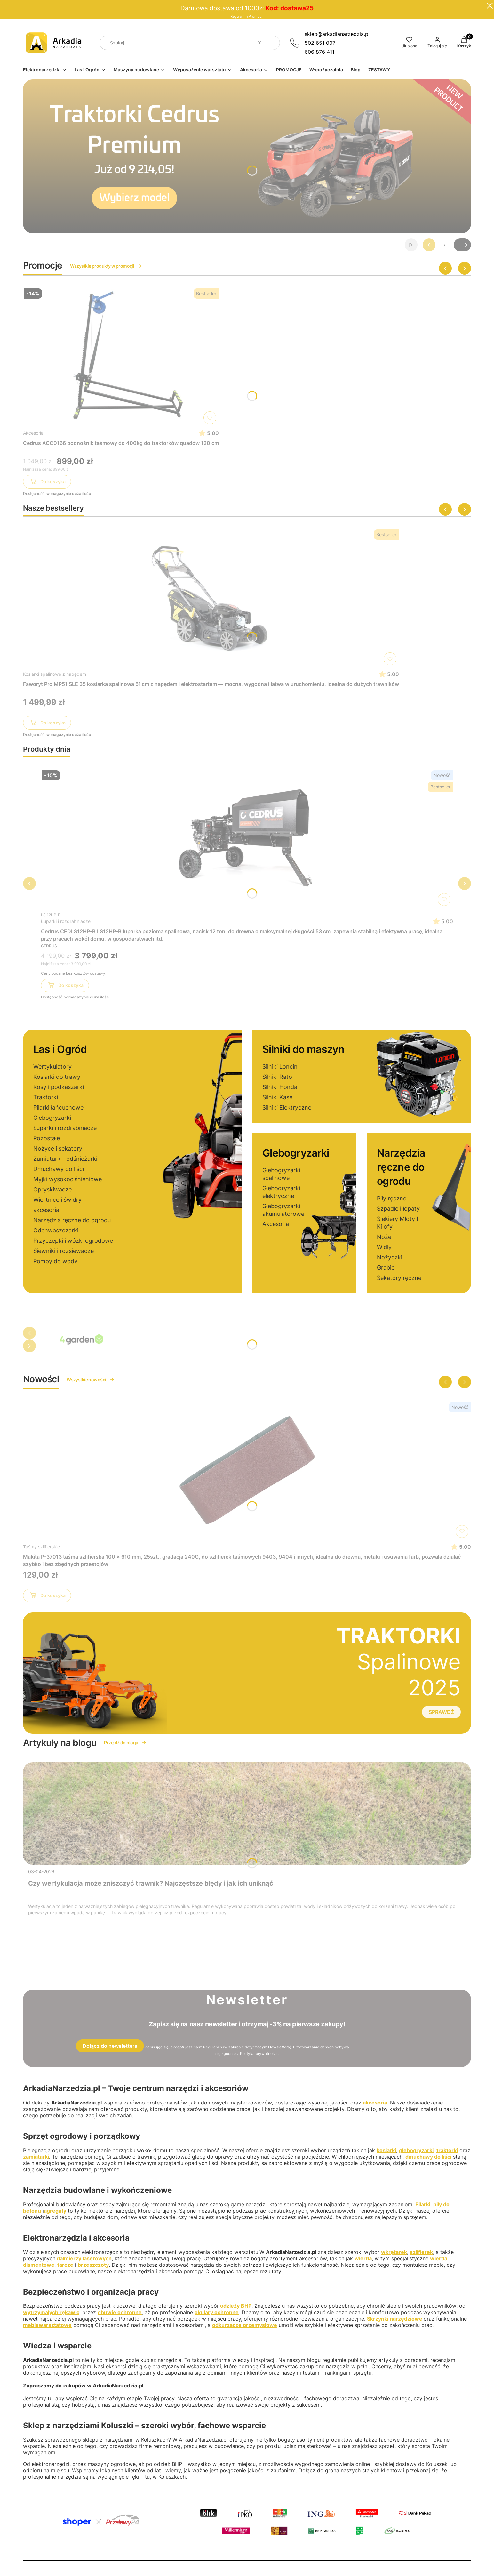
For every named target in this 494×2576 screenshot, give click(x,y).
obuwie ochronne (120, 2312)
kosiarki (386, 2150)
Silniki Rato (277, 1076)
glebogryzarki (416, 2150)
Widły (384, 1247)
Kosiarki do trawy (56, 1076)
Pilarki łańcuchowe (58, 1107)
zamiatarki (36, 2156)
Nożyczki (389, 1257)
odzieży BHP (235, 2306)
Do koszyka (47, 483)
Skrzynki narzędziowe (394, 2318)
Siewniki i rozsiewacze (63, 1251)
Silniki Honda (279, 1087)
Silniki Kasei (278, 1097)
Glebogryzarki (52, 1117)
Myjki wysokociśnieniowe (67, 1179)
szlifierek (421, 2252)
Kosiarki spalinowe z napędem (54, 674)
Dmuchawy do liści (58, 1169)
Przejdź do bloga (125, 1742)
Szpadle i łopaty (398, 1208)
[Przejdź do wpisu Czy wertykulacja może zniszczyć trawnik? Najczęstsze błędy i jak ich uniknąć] (247, 1813)
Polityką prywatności (259, 2053)
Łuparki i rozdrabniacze (66, 921)
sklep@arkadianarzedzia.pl (337, 34)
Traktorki (45, 1097)
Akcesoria (33, 433)
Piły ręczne (391, 1198)
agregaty (55, 2211)
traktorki (447, 2150)
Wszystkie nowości (90, 1379)
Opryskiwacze (52, 1189)
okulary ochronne (217, 2312)
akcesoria (46, 1210)
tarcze (65, 2265)
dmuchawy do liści (428, 2156)
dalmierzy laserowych (84, 2258)
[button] (272, 42)
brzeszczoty (93, 2265)
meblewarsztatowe (47, 2325)
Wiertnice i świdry (57, 1199)
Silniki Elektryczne (286, 1107)
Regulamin (212, 2047)
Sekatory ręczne (399, 1277)
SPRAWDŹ (441, 1712)
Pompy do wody (55, 1261)
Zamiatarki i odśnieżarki (65, 1158)
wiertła (363, 2258)
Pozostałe (46, 1138)
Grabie (385, 1267)
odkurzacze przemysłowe (244, 2325)
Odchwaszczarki (55, 1230)
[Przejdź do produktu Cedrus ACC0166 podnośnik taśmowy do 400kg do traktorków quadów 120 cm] (121, 356)
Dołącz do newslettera (110, 2046)
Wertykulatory (52, 1066)
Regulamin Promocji (247, 16)
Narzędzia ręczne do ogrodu (72, 1220)
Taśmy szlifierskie (41, 1546)
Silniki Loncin (280, 1066)
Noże (384, 1236)
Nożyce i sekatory (57, 1148)
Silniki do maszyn (303, 1049)
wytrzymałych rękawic (51, 2312)
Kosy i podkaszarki (58, 1087)
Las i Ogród (60, 1049)
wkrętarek (394, 2252)
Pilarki (422, 2204)
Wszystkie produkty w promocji (106, 266)
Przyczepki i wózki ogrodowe (73, 1240)
